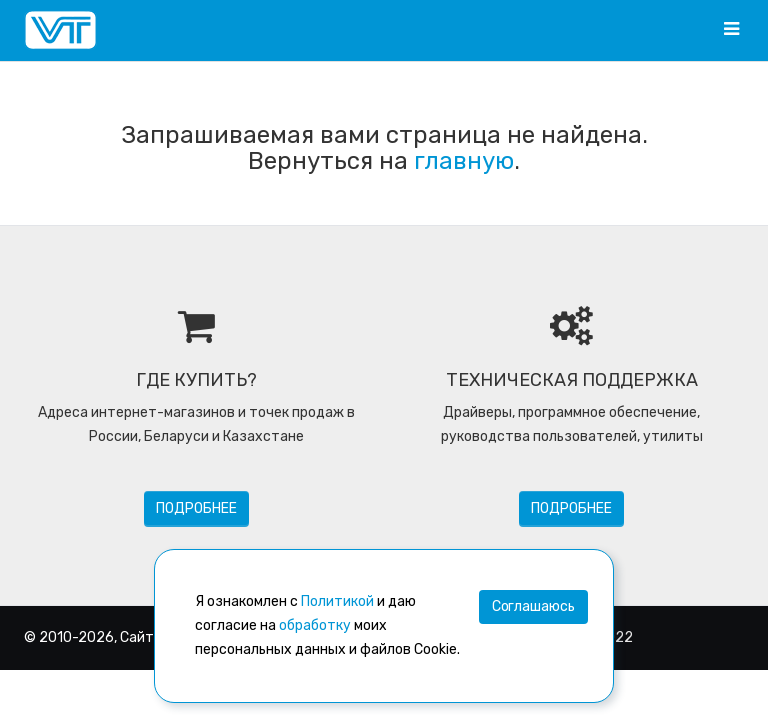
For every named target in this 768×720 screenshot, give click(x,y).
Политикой (337, 601)
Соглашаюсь (533, 606)
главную (464, 161)
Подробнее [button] (196, 508)
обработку (315, 625)
